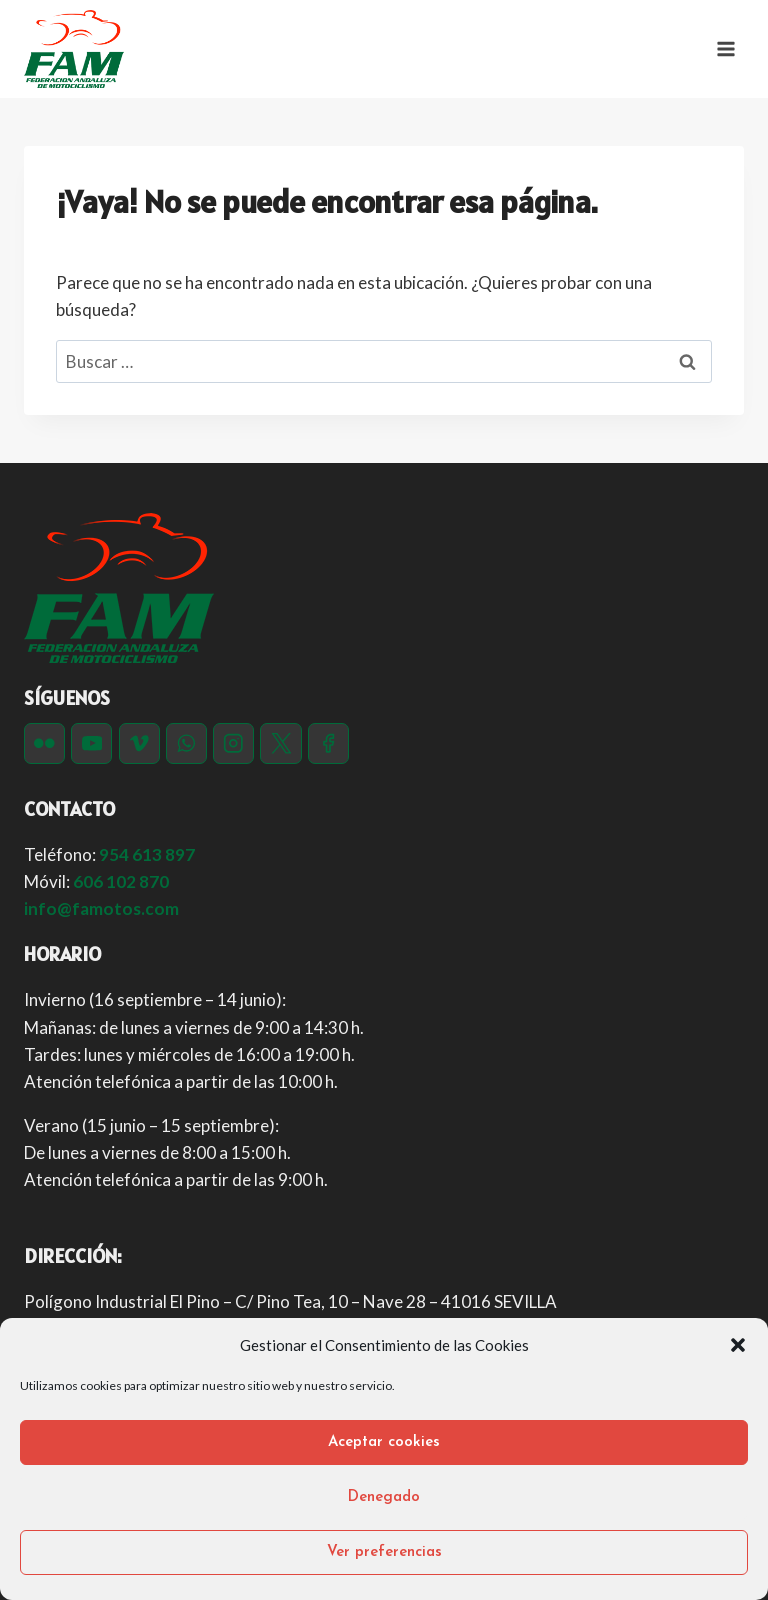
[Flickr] (44, 743)
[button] (738, 1345)
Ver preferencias (384, 1552)
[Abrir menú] (725, 48)
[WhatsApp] (186, 743)
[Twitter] (280, 743)
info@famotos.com (101, 908)
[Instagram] (233, 743)
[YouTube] (91, 743)
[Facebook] (328, 743)
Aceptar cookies (384, 1442)
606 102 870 (121, 881)
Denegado (384, 1497)
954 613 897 (147, 854)
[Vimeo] (139, 743)
